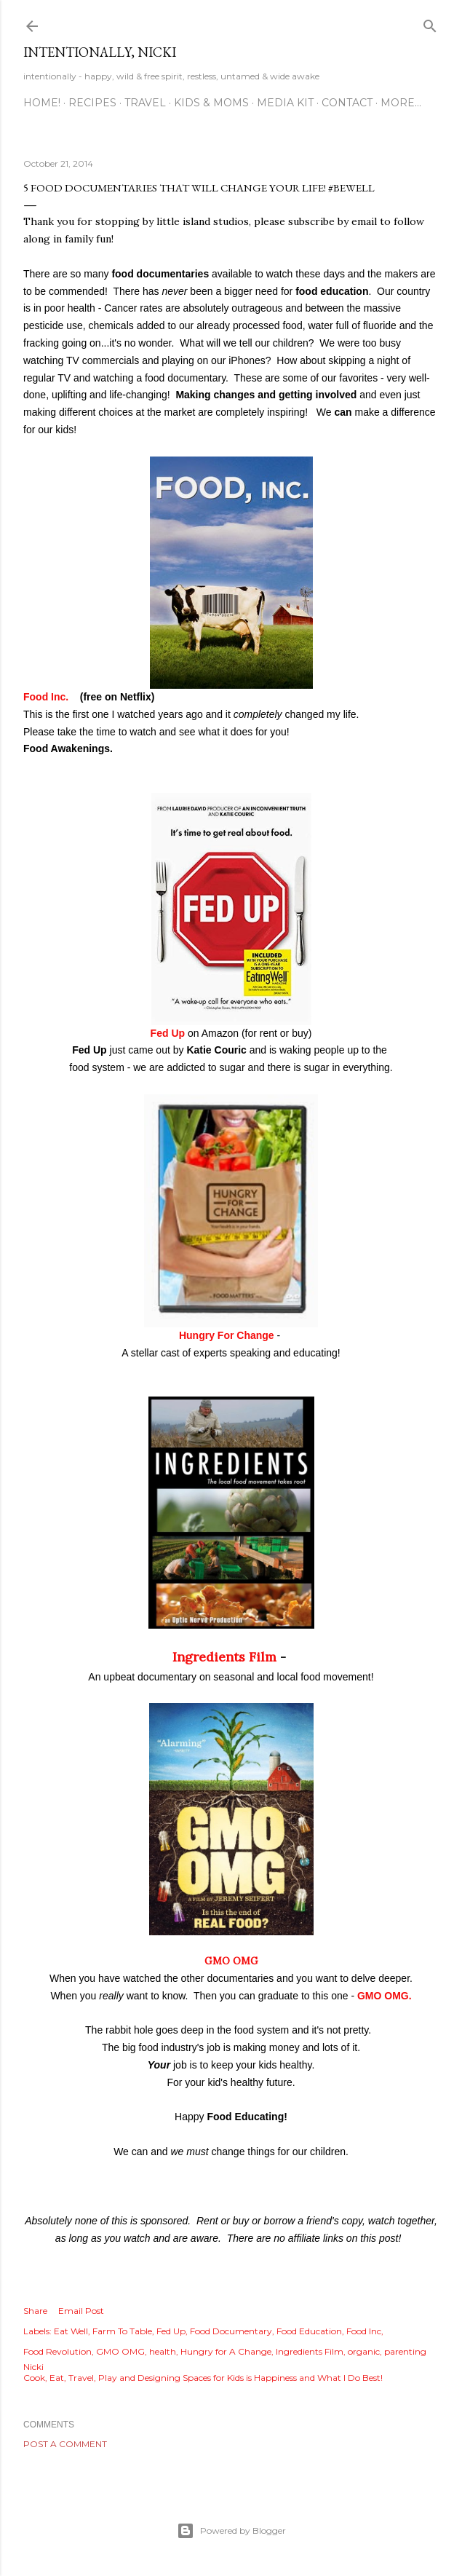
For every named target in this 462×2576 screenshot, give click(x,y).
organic (364, 2351)
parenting (405, 2351)
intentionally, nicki (99, 52)
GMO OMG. (384, 1996)
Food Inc (363, 2331)
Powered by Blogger (231, 2531)
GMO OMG (231, 1960)
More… (401, 102)
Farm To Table (122, 2331)
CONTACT (347, 102)
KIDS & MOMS (211, 102)
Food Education (309, 2331)
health (162, 2351)
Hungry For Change (226, 1335)
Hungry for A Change (225, 2351)
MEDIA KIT (285, 102)
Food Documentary (231, 2331)
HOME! (41, 102)
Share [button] (35, 2310)
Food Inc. (48, 697)
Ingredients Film (224, 1656)
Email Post (81, 2310)
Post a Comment (65, 2443)
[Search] (430, 23)
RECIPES (92, 102)
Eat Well (71, 2331)
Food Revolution (57, 2351)
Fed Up (169, 1033)
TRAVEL (145, 102)
